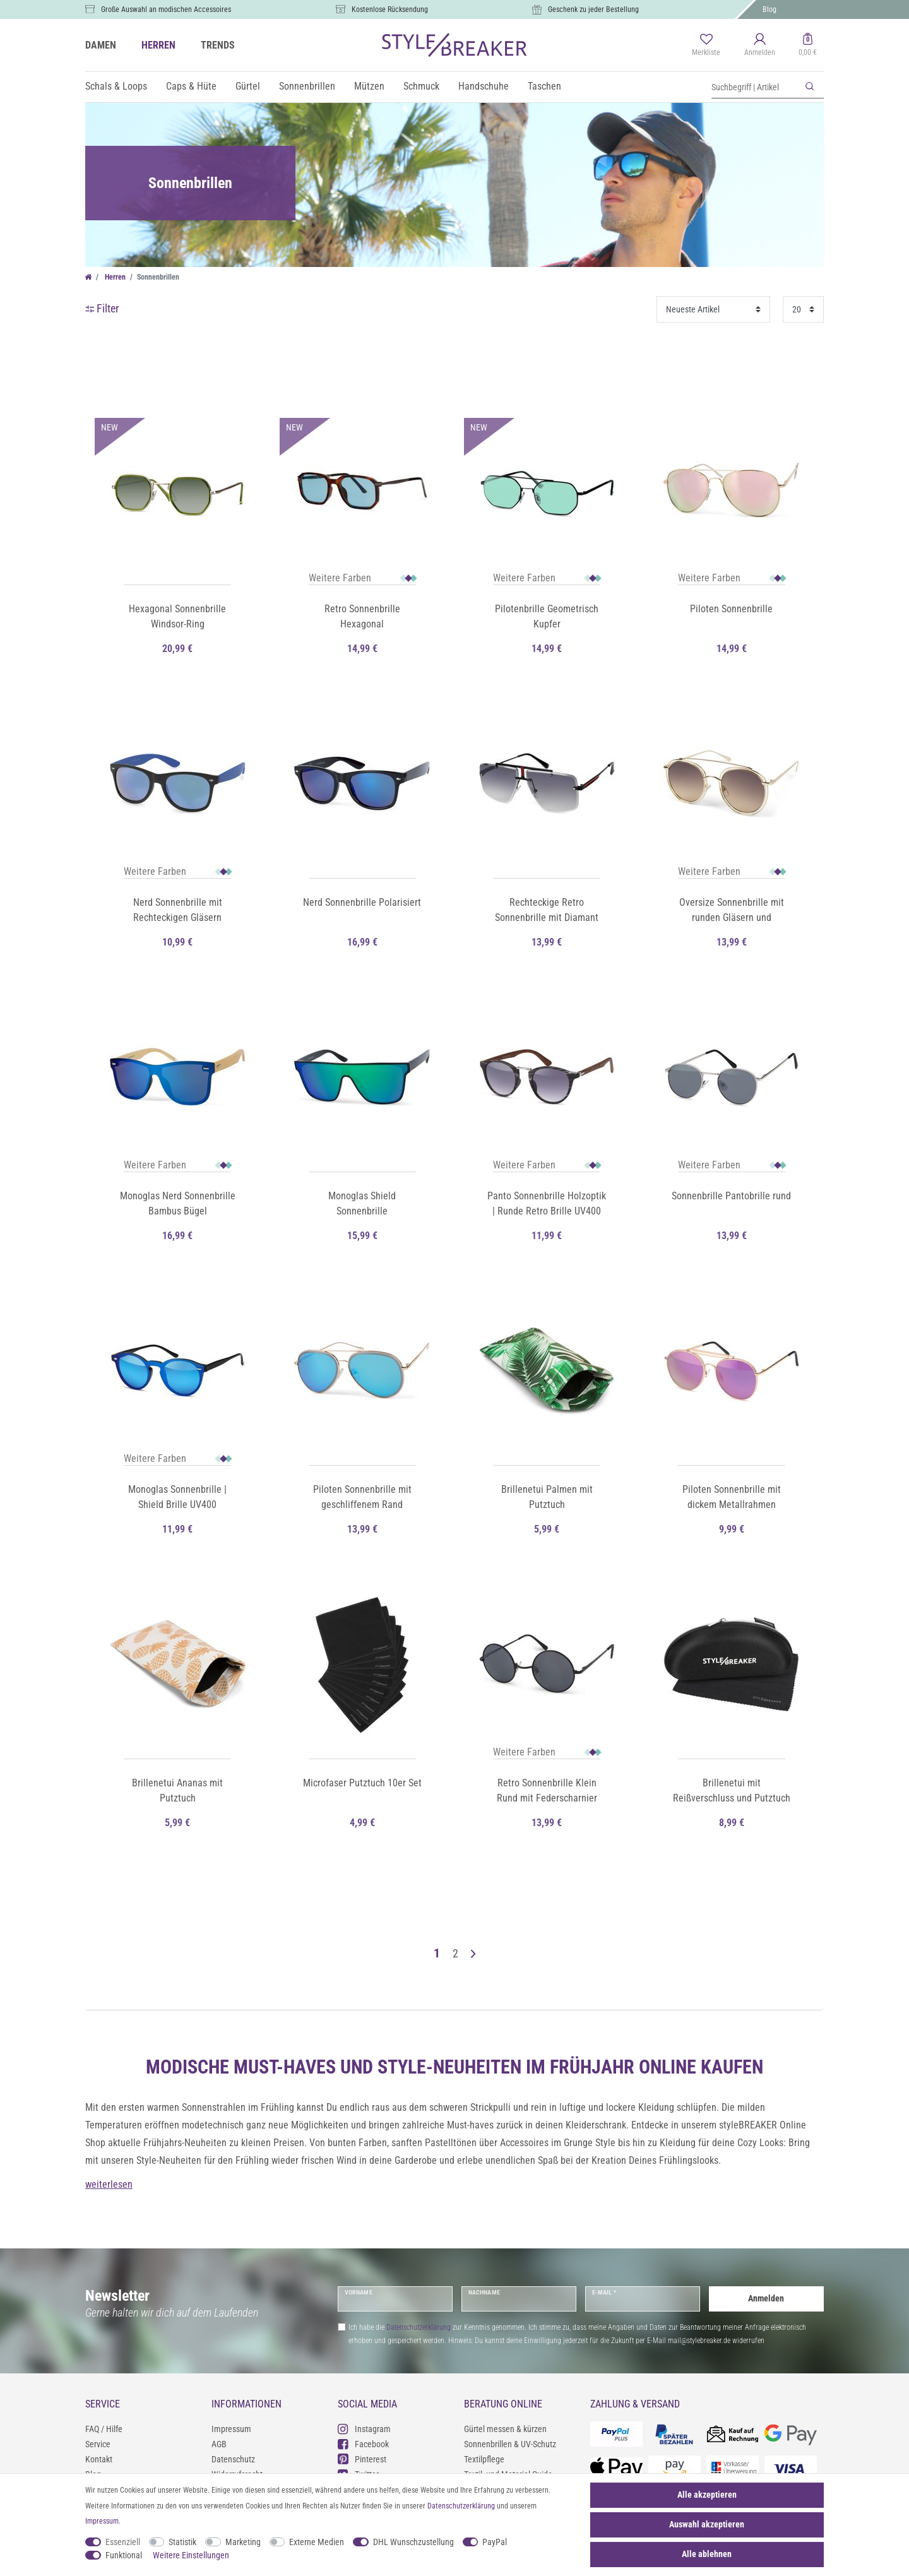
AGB (219, 2444)
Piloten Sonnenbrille (731, 609)
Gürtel (247, 86)
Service (97, 2444)
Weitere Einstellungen (191, 2555)
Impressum (231, 2429)
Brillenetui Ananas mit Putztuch (177, 1790)
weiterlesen (109, 2184)
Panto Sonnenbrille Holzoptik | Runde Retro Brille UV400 (546, 1203)
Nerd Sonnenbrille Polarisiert (362, 902)
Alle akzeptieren (707, 2495)
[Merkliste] (706, 45)
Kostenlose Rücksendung (390, 9)
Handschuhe (483, 86)
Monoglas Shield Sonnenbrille (362, 1203)
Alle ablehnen (707, 2554)
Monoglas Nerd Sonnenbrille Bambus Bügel (177, 1203)
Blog (769, 9)
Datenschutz (233, 2459)
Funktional (123, 2555)
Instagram (364, 2428)
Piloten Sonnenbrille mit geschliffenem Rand (362, 1497)
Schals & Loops (116, 86)
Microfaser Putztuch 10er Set (362, 1783)
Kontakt (98, 2459)
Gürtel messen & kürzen (505, 2429)
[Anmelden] (759, 45)
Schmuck (421, 86)
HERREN (158, 45)
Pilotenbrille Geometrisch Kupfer (546, 616)
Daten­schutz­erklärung (461, 2506)
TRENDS (218, 45)
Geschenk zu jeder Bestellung (593, 9)
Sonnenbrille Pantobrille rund (731, 1196)
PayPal (494, 2542)
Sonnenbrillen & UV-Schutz (510, 2444)
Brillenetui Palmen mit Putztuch (547, 1497)
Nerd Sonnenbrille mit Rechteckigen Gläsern (177, 909)
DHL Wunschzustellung (413, 2542)
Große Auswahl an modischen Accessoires (166, 9)
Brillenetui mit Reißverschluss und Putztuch (731, 1790)
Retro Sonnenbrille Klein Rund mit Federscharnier (547, 1790)
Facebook (363, 2443)
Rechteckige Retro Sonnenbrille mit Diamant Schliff (546, 910)
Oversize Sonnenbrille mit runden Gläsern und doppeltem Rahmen (731, 910)
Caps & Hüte (191, 86)
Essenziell (122, 2542)
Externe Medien (316, 2542)
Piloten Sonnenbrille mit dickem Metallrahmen (731, 1497)
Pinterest (362, 2459)
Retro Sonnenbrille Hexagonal (362, 616)
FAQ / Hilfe (103, 2429)
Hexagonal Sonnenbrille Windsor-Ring (177, 616)
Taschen (544, 86)
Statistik (182, 2542)
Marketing (243, 2542)
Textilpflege (484, 2459)
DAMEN (100, 45)
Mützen (369, 86)
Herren (114, 277)
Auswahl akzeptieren (706, 2524)
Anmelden (766, 2298)
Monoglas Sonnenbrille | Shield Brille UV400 (177, 1497)
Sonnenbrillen (307, 86)
